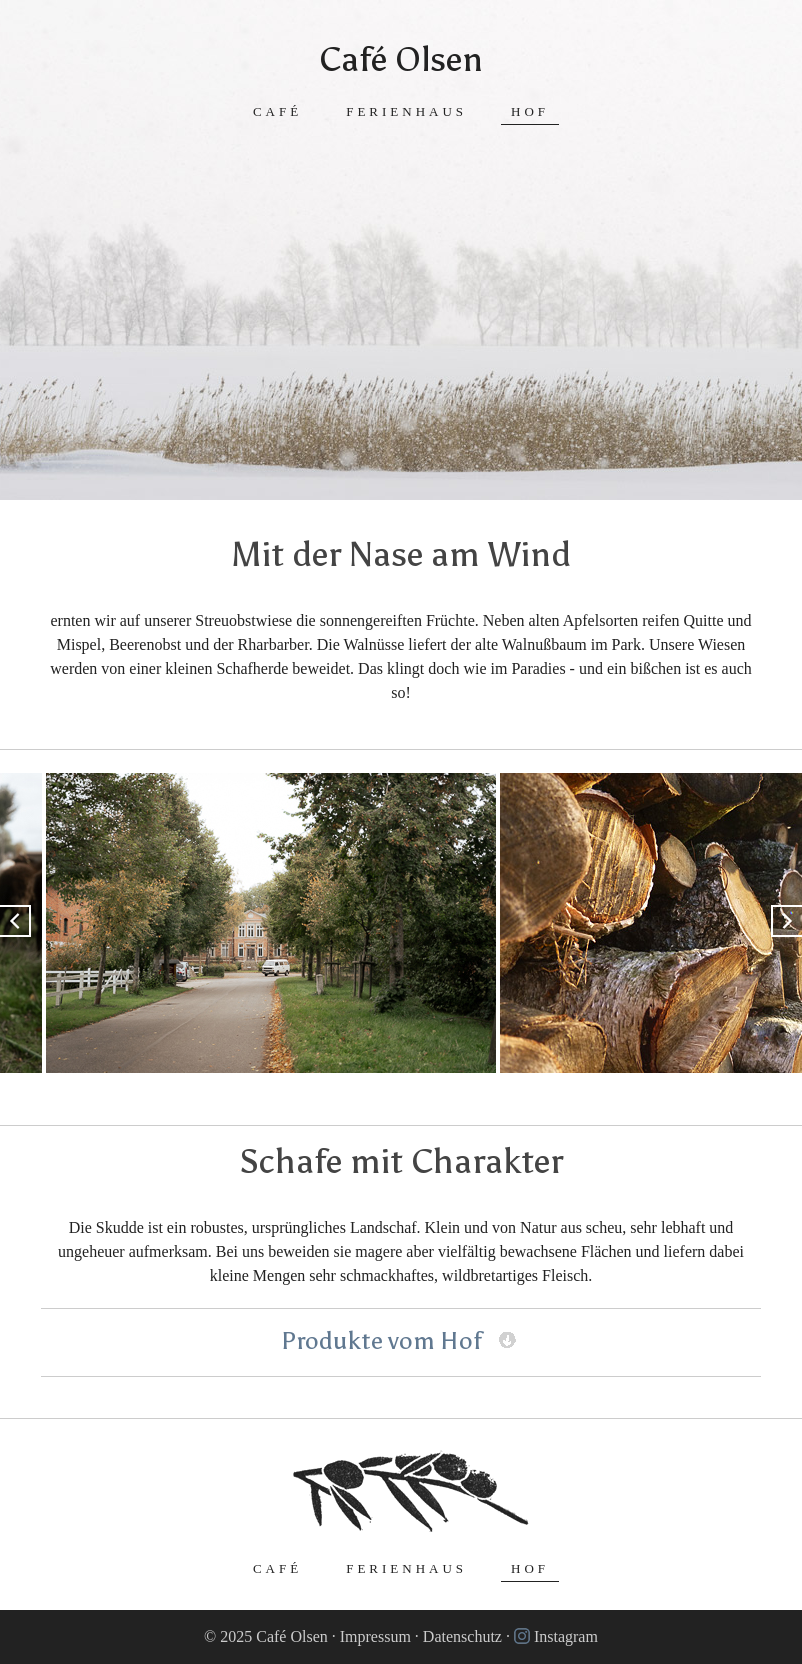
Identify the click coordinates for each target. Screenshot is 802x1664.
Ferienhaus (406, 111)
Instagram (566, 1636)
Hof (530, 111)
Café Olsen (401, 59)
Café (277, 111)
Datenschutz (462, 1636)
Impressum (375, 1636)
